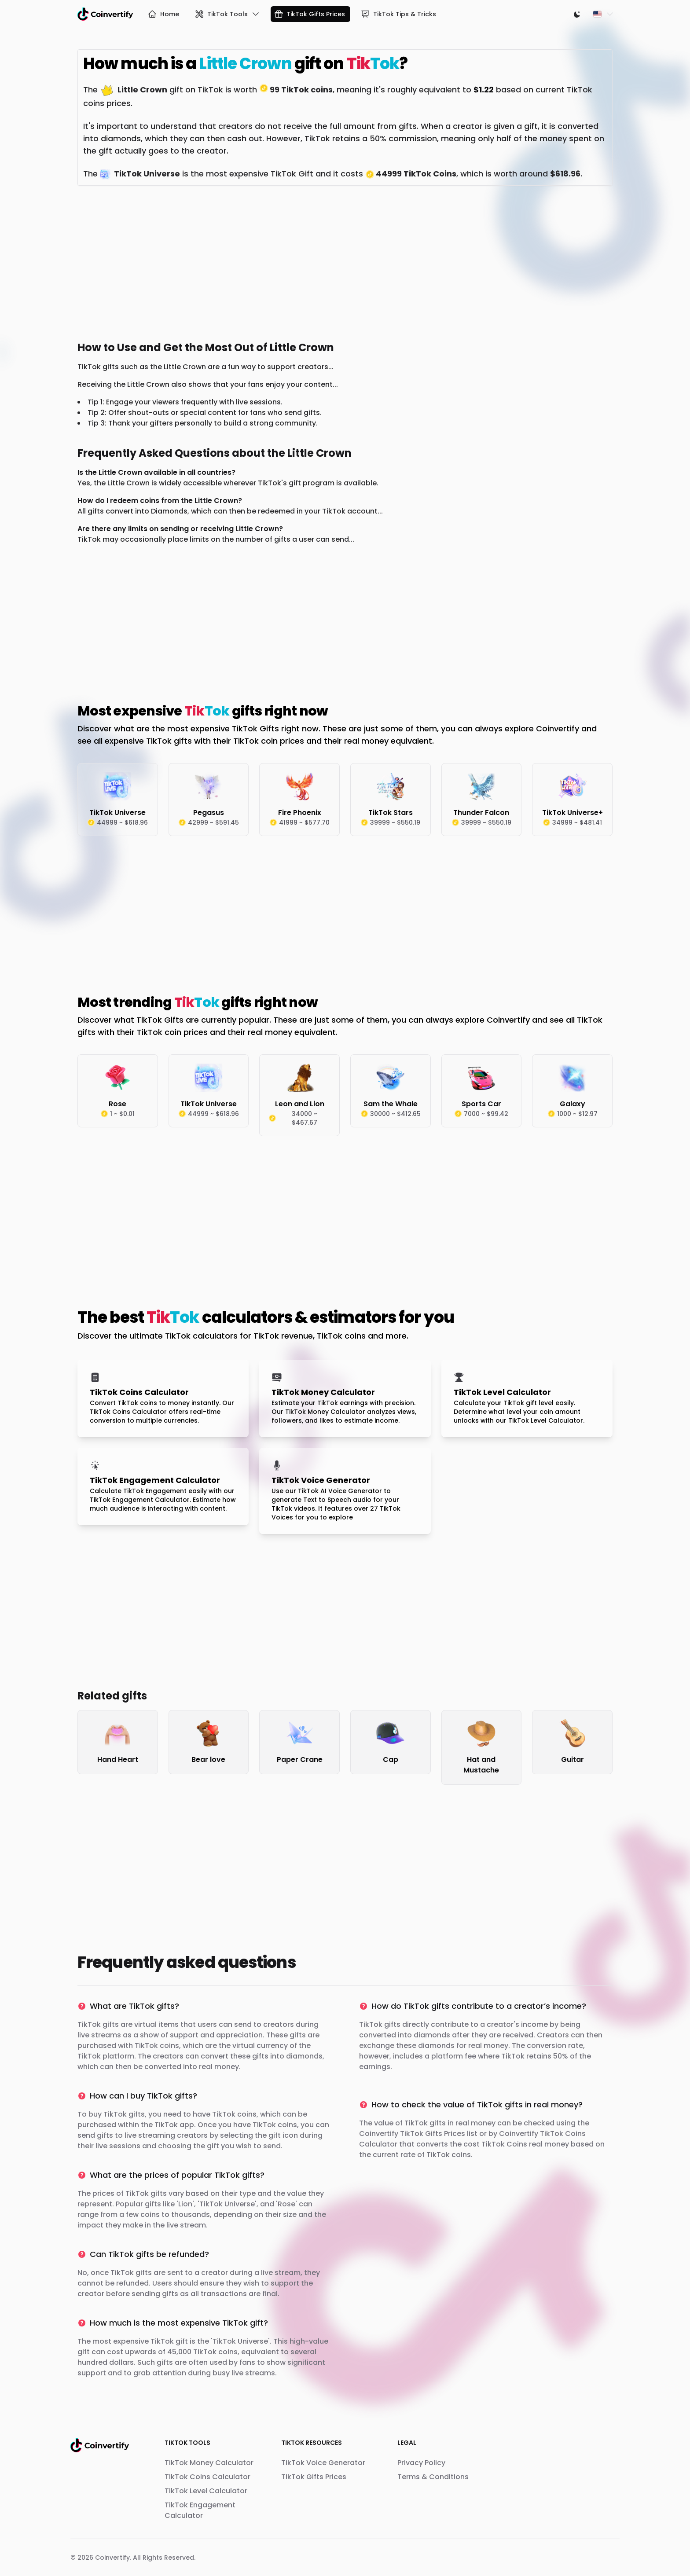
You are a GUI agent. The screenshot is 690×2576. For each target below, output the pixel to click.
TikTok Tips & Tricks (398, 14)
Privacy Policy (421, 2463)
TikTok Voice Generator (323, 2463)
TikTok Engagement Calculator (200, 2510)
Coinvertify (112, 2557)
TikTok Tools (227, 14)
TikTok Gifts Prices (309, 14)
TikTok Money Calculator (209, 2463)
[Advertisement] (341, 261)
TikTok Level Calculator (206, 2491)
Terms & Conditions (433, 2477)
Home (163, 14)
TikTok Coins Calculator (207, 2477)
